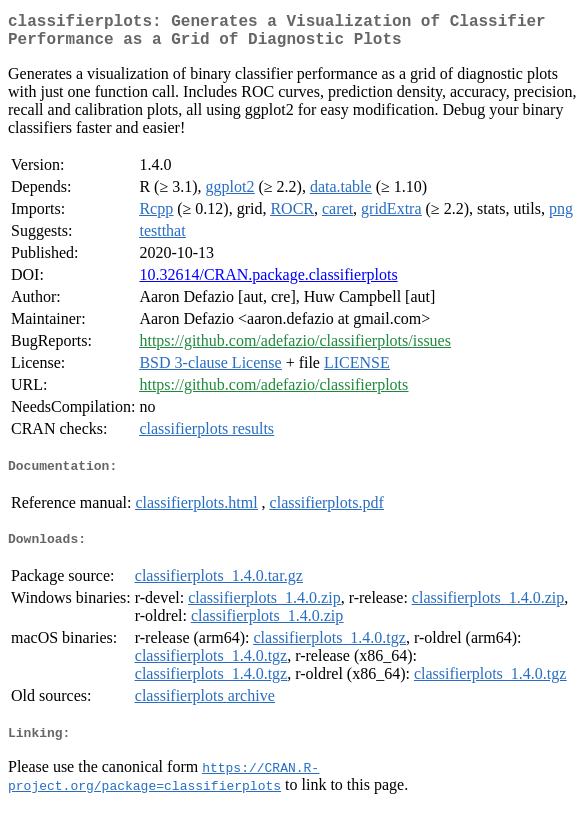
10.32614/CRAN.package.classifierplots (268, 282)
